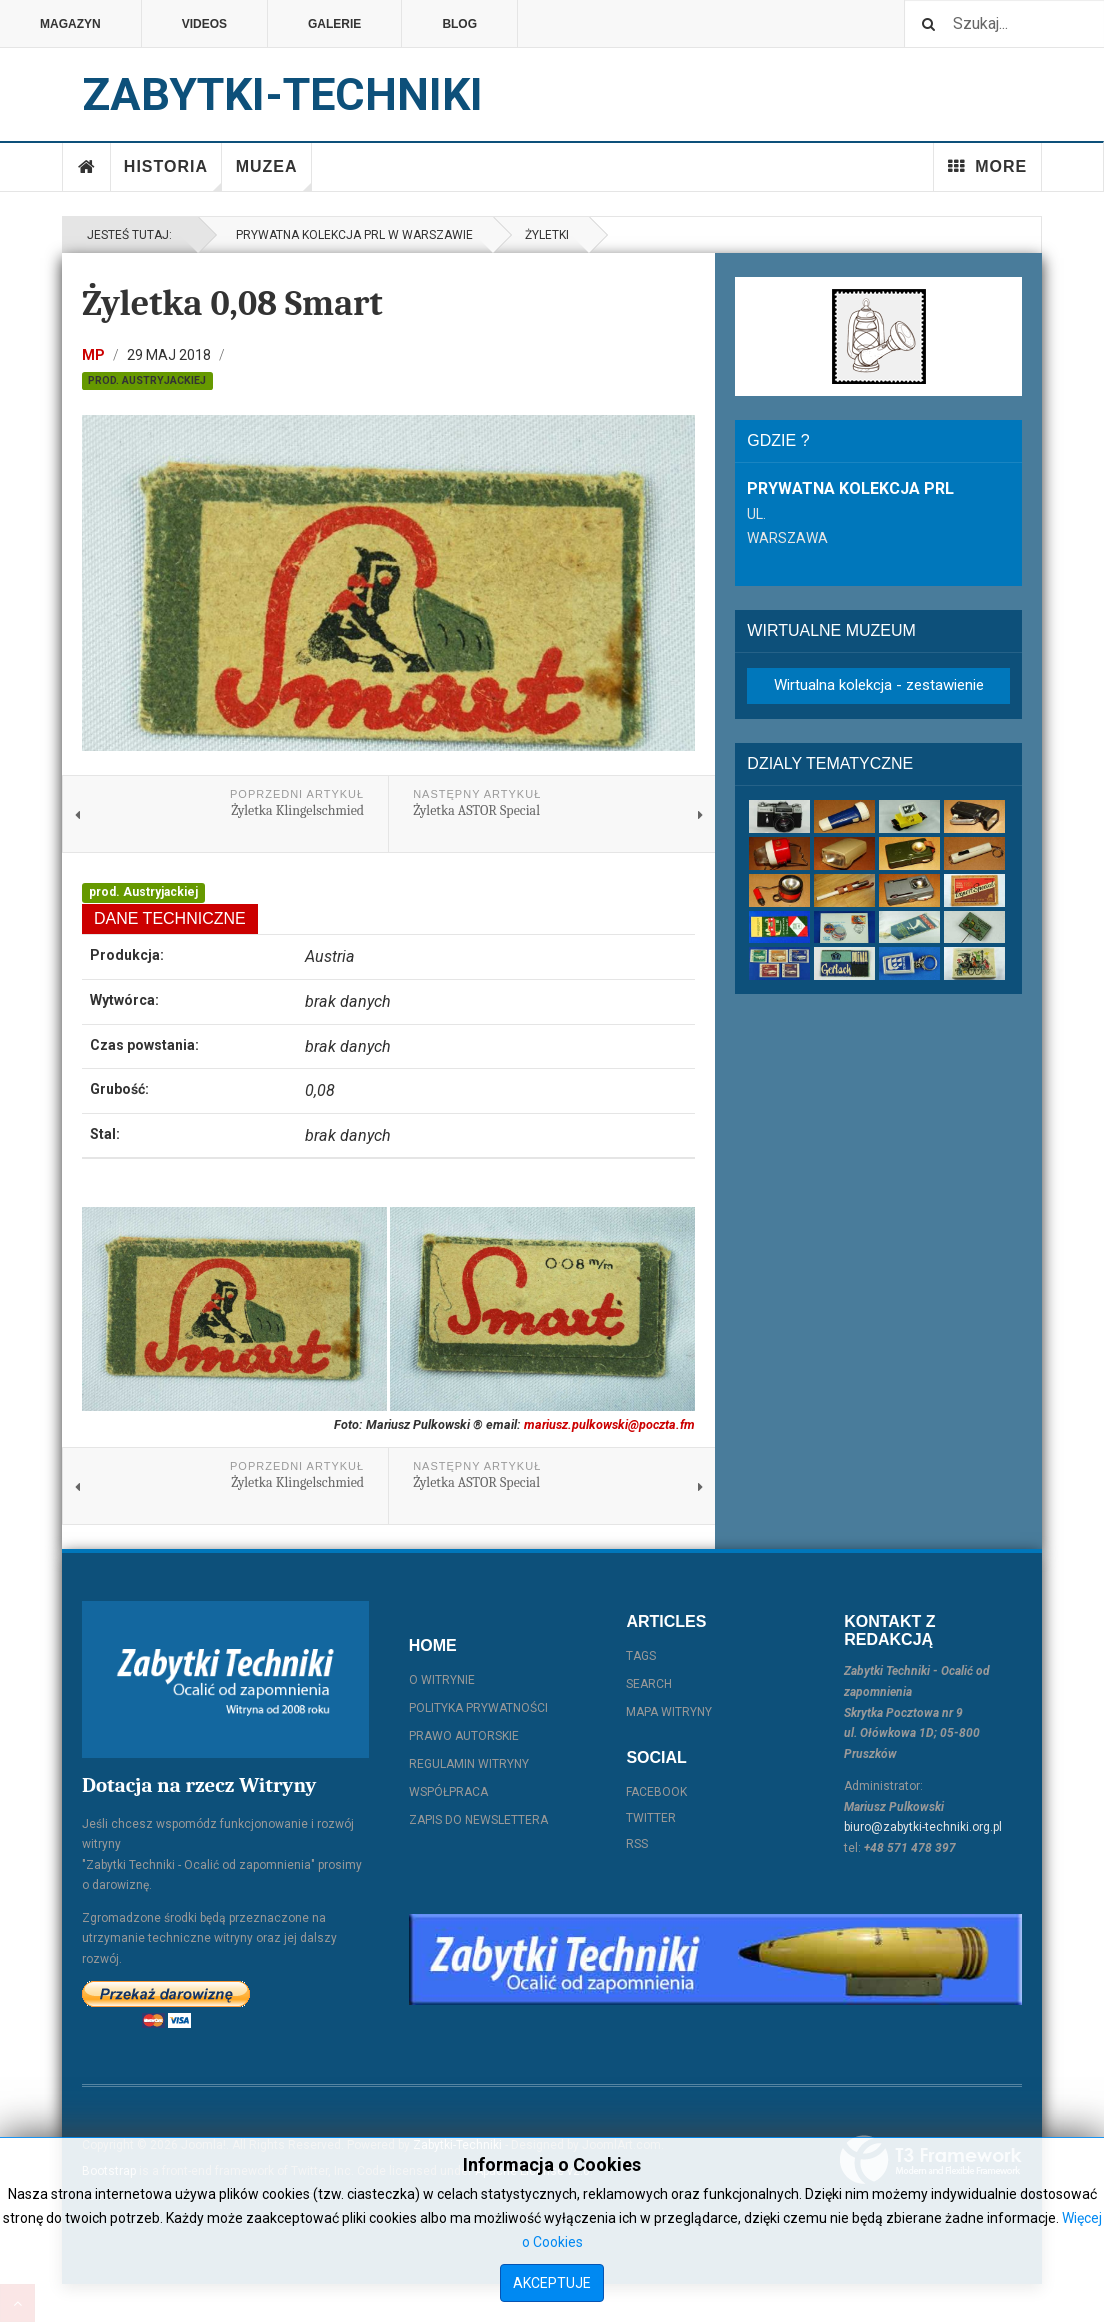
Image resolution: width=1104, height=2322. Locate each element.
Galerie (334, 24)
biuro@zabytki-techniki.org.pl (923, 1827)
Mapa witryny (669, 1712)
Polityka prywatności (478, 1708)
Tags (641, 1656)
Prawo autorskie (464, 1736)
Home (87, 167)
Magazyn (70, 24)
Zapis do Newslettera (478, 1820)
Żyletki (547, 235)
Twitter (651, 1818)
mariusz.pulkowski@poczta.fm (609, 1424)
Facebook (656, 1792)
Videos (204, 24)
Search (649, 1684)
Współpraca (448, 1792)
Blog (459, 24)
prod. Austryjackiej (147, 380)
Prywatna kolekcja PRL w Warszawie (351, 235)
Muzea (274, 174)
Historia (173, 174)
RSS (637, 1844)
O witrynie (442, 1680)
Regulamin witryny (469, 1764)
